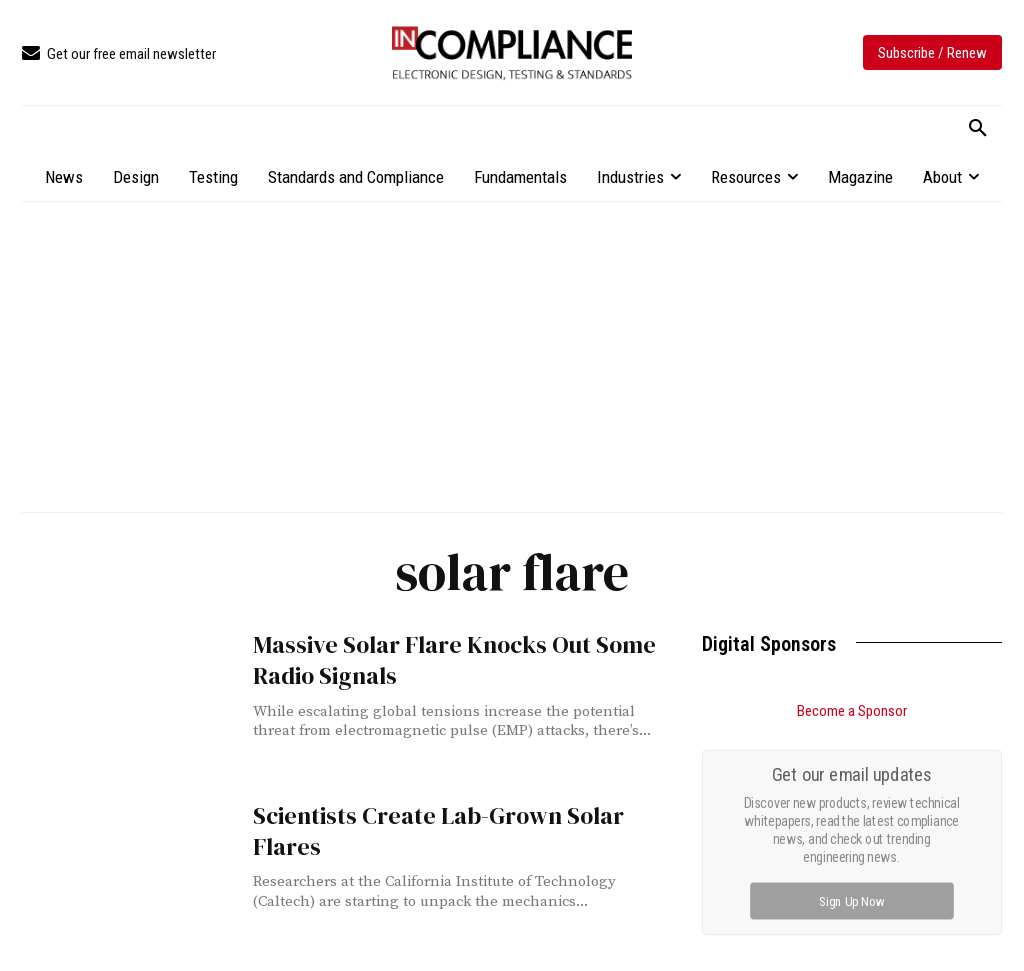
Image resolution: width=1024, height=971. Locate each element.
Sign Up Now (852, 900)
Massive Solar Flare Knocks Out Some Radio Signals (432, 657)
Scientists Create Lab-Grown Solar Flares (449, 814)
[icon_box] (119, 54)
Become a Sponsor (852, 711)
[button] (978, 129)
